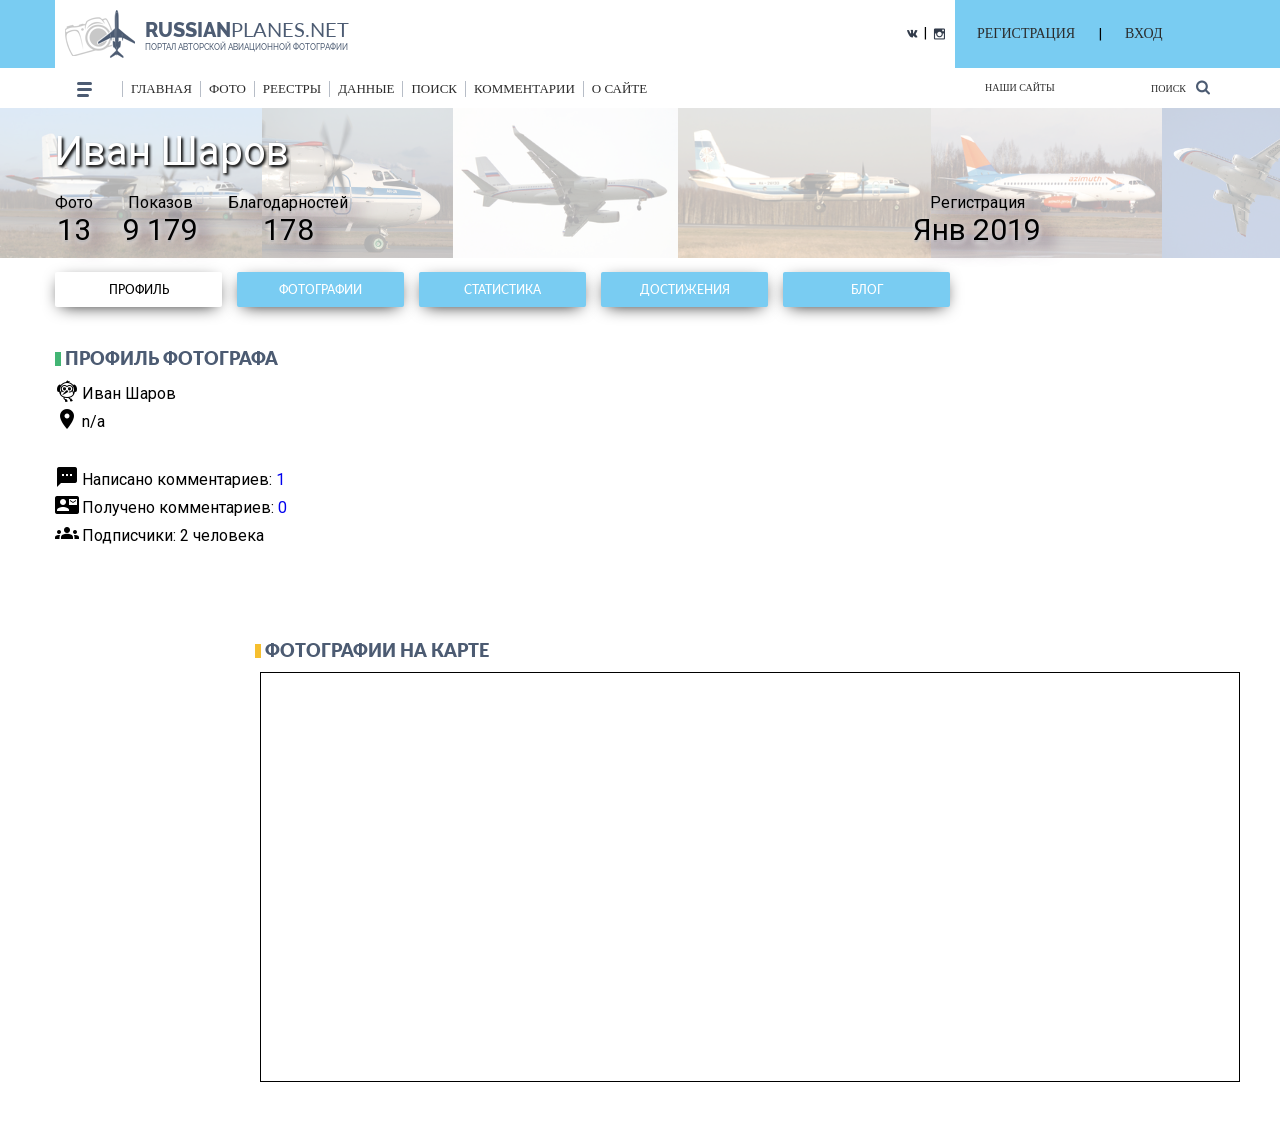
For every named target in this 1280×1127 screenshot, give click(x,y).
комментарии (524, 88)
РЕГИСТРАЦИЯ (1026, 33)
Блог (867, 289)
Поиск (1180, 87)
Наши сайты (1020, 87)
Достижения (685, 289)
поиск (434, 88)
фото (227, 88)
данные (366, 88)
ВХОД (1143, 33)
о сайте (619, 88)
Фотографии (320, 289)
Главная (161, 88)
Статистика (502, 289)
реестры (292, 88)
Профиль (139, 289)
